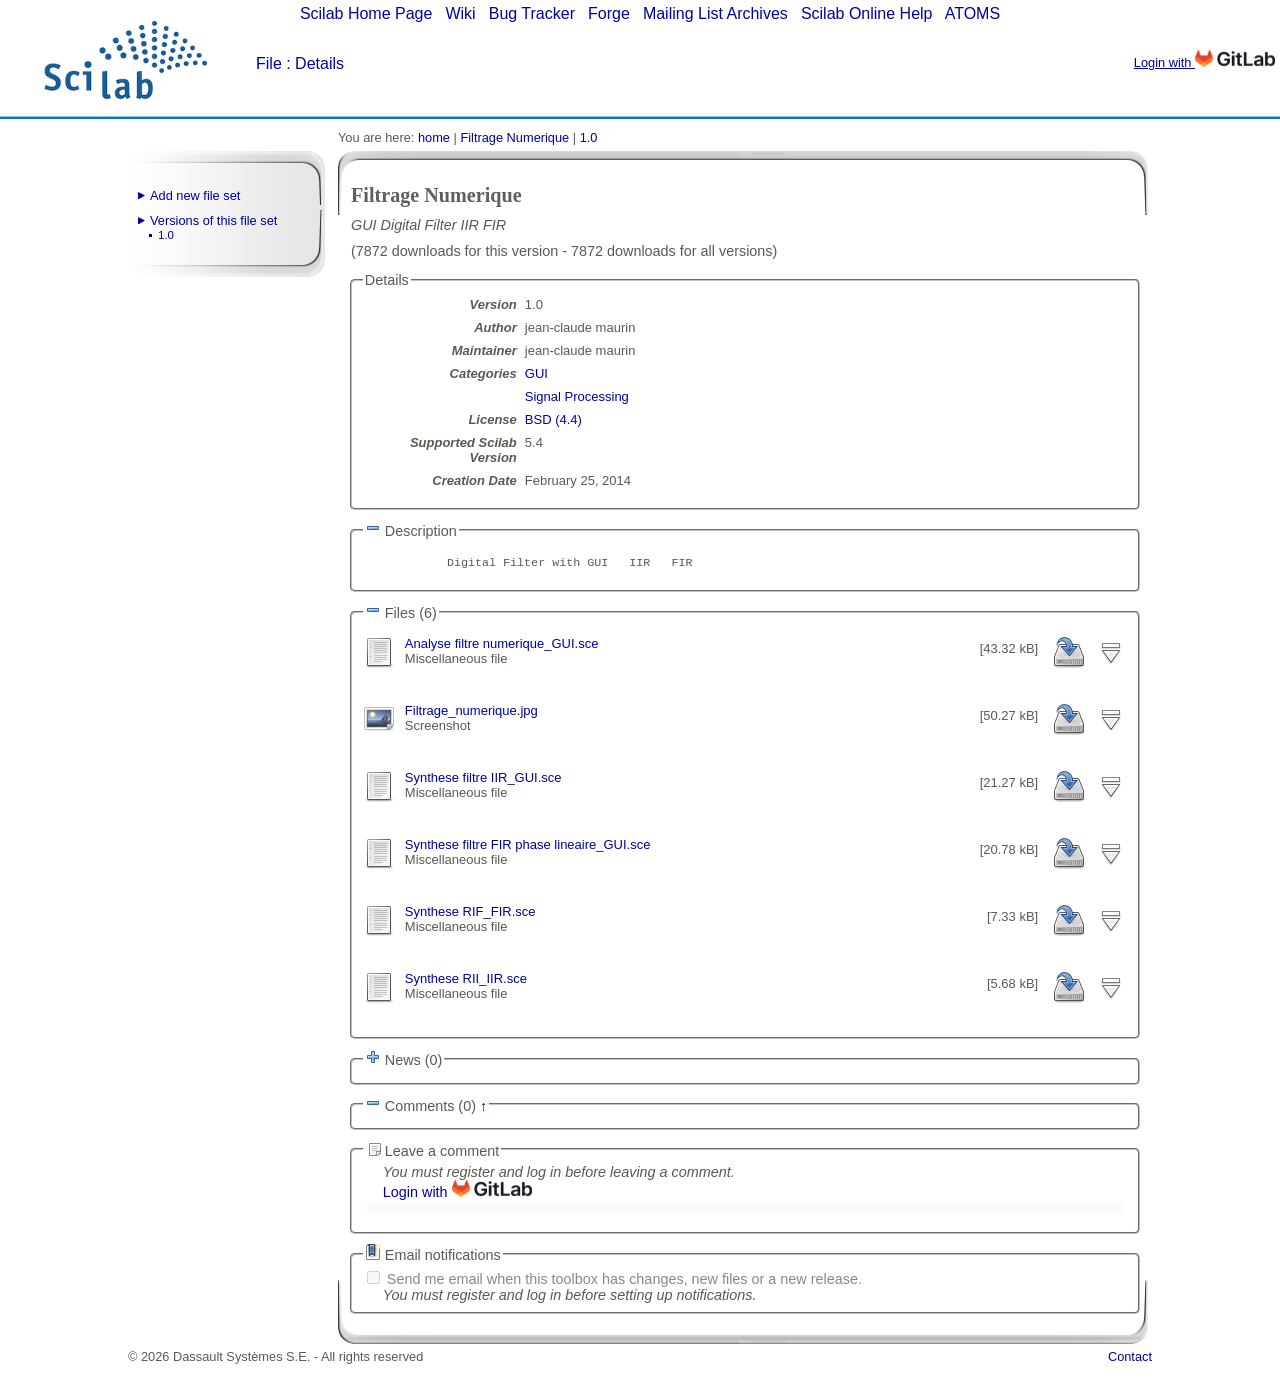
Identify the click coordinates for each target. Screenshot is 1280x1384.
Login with (1204, 62)
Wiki (460, 13)
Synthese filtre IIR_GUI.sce (483, 785)
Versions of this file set (213, 220)
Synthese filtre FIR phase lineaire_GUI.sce (528, 855)
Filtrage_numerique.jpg (471, 715)
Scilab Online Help (867, 13)
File (269, 63)
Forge (609, 13)
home (434, 137)
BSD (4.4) (553, 419)
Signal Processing (577, 396)
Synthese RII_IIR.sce (466, 995)
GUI (536, 373)
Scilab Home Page (366, 13)
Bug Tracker (532, 13)
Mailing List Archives (715, 13)
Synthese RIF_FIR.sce (470, 925)
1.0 (166, 235)
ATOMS (972, 13)
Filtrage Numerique (514, 137)
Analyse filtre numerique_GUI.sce (502, 645)
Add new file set (195, 195)
